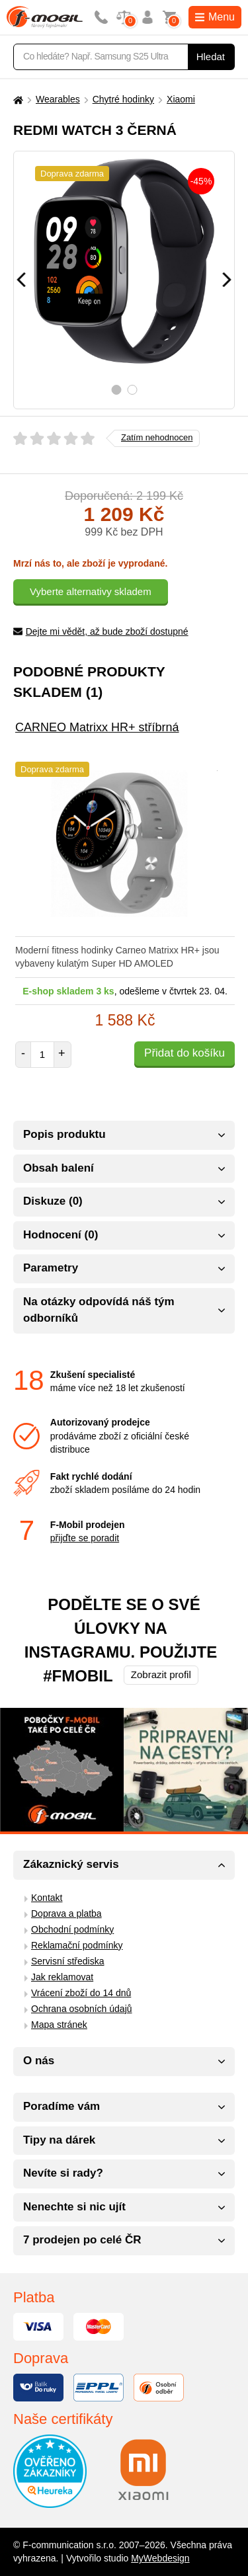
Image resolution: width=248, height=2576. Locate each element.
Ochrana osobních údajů (81, 2008)
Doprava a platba (66, 1913)
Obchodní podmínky (72, 1929)
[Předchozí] (21, 279)
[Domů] (16, 99)
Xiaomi (181, 99)
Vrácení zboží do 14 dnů (81, 1993)
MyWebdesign (160, 2558)
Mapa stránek (59, 2024)
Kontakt (46, 1897)
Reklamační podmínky (77, 1945)
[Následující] (227, 279)
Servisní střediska (67, 1961)
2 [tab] (132, 390)
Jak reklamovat (62, 1977)
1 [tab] (116, 390)
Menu (215, 16)
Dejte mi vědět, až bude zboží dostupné (100, 631)
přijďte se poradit (84, 1538)
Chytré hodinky (123, 99)
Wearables (58, 99)
